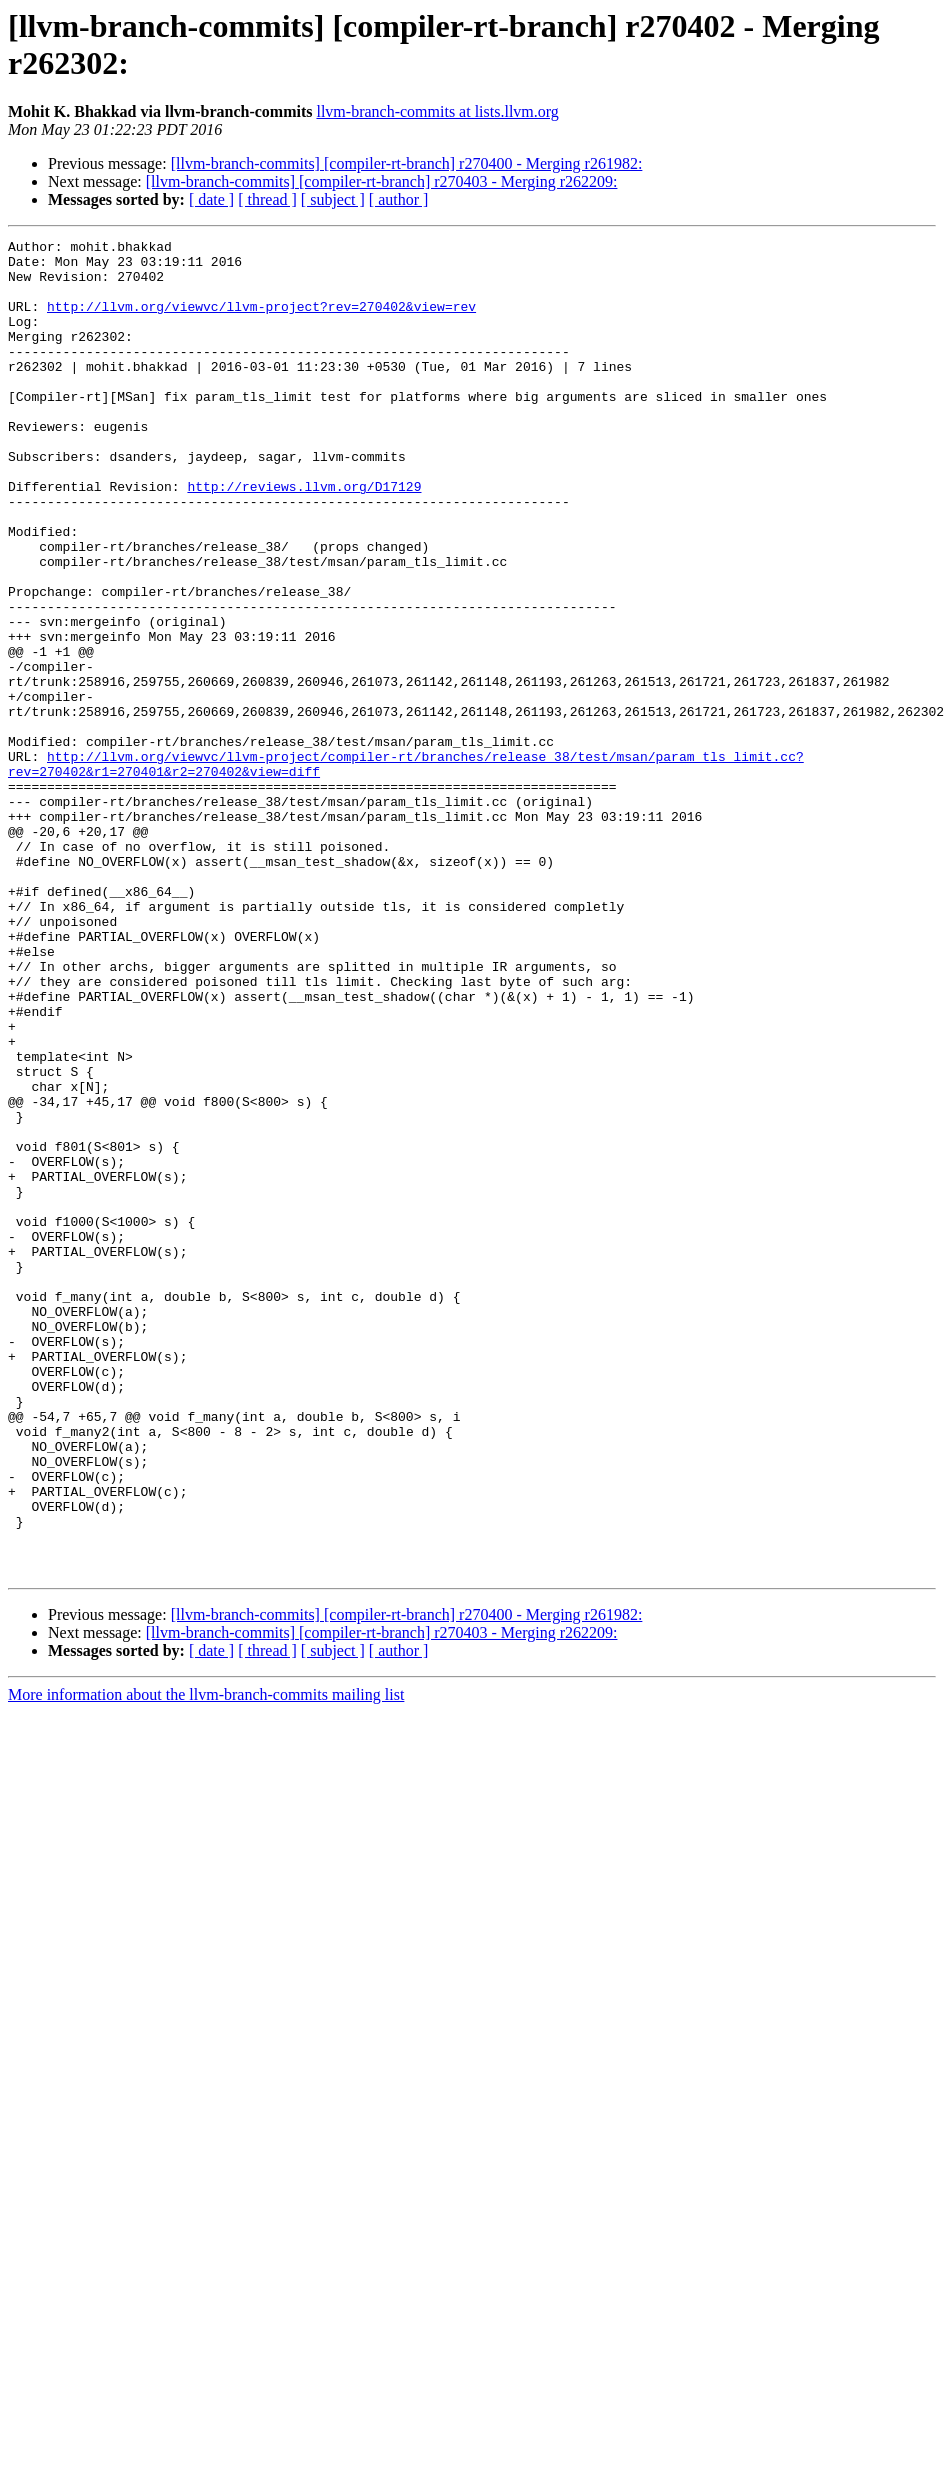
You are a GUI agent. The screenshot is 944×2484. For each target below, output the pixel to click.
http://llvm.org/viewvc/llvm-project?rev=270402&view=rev (261, 321)
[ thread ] (267, 199)
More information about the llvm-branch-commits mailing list (206, 1961)
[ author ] (399, 199)
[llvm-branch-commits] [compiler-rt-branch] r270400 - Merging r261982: (407, 163)
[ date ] (211, 199)
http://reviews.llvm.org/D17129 (304, 537)
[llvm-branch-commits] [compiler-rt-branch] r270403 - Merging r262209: (382, 181)
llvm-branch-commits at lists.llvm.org (437, 111)
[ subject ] (333, 199)
